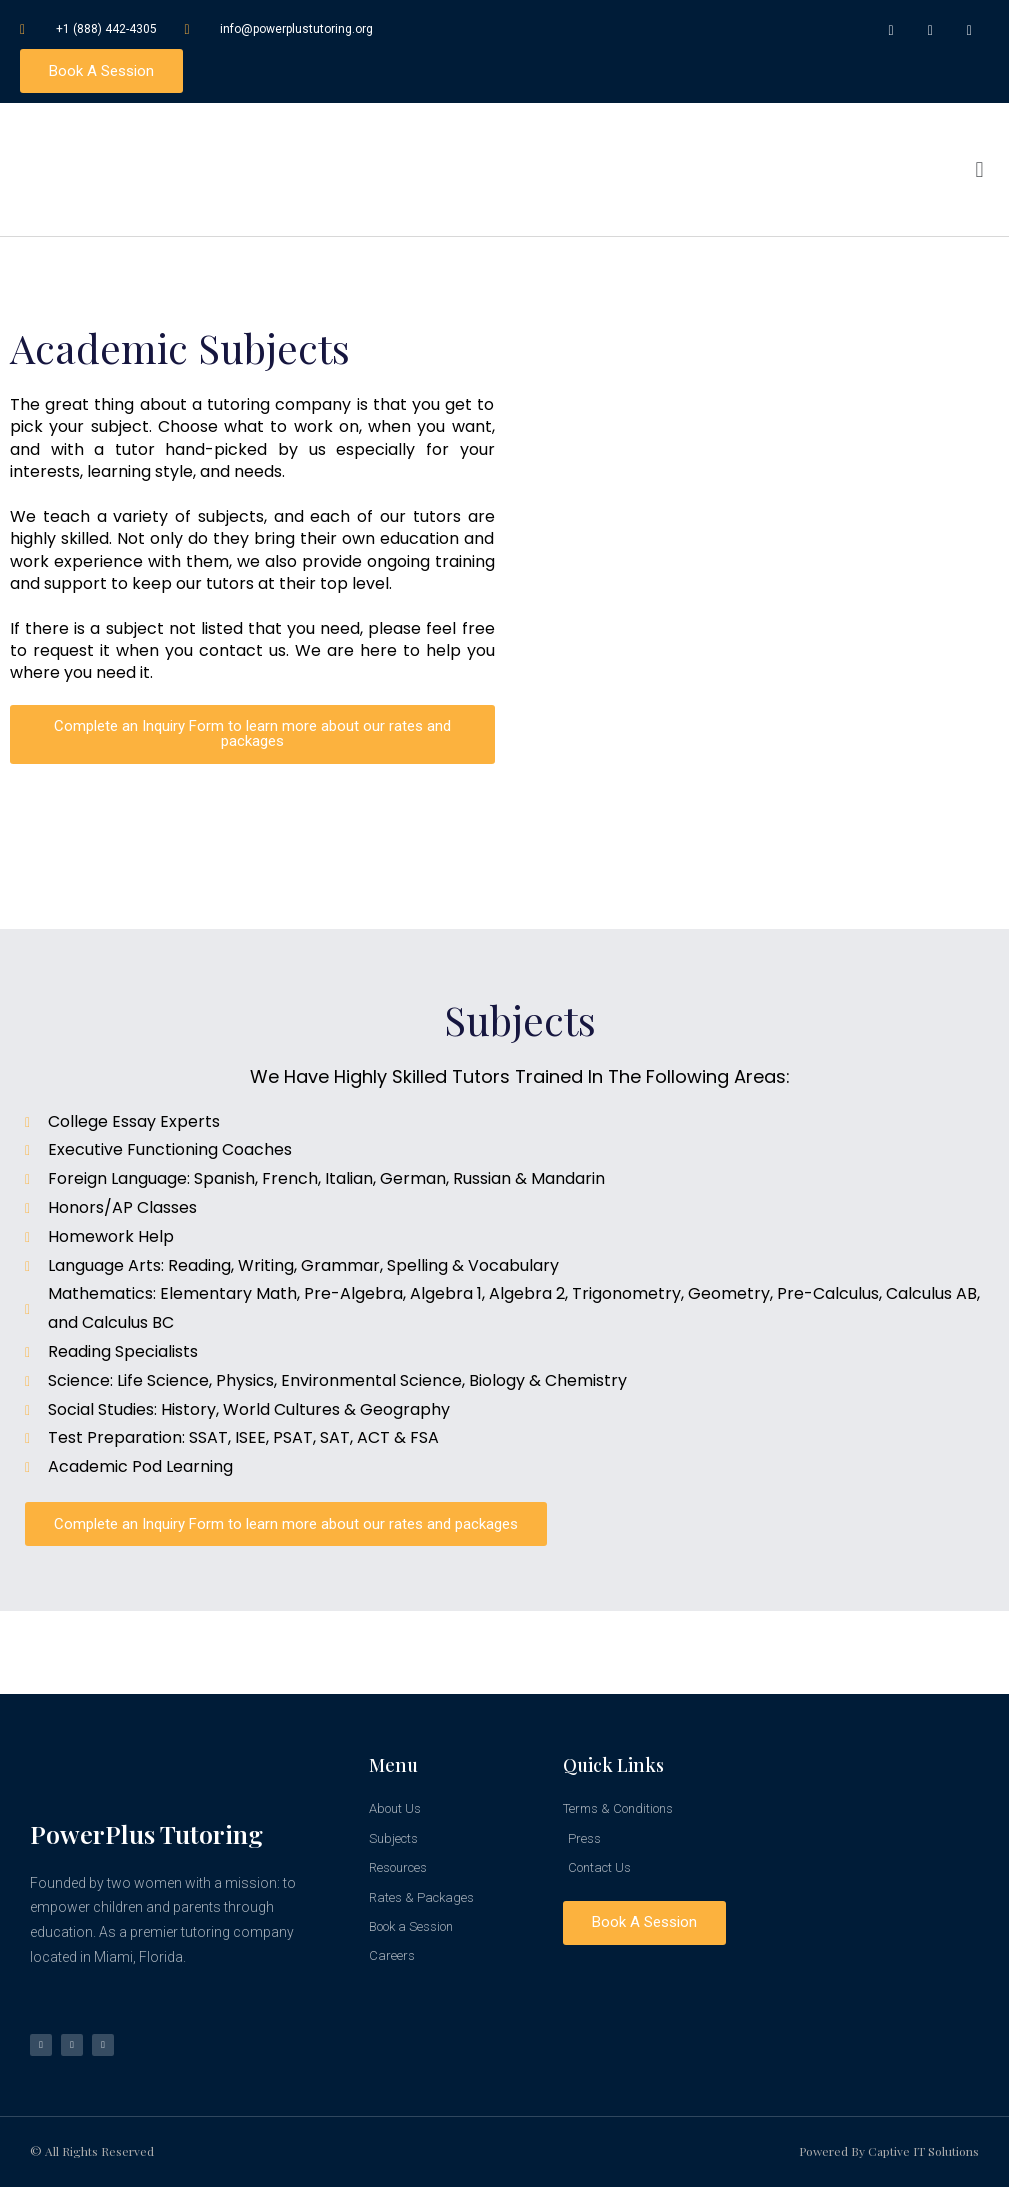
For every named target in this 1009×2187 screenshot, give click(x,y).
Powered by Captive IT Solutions (889, 2151)
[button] (979, 170)
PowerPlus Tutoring (146, 1833)
